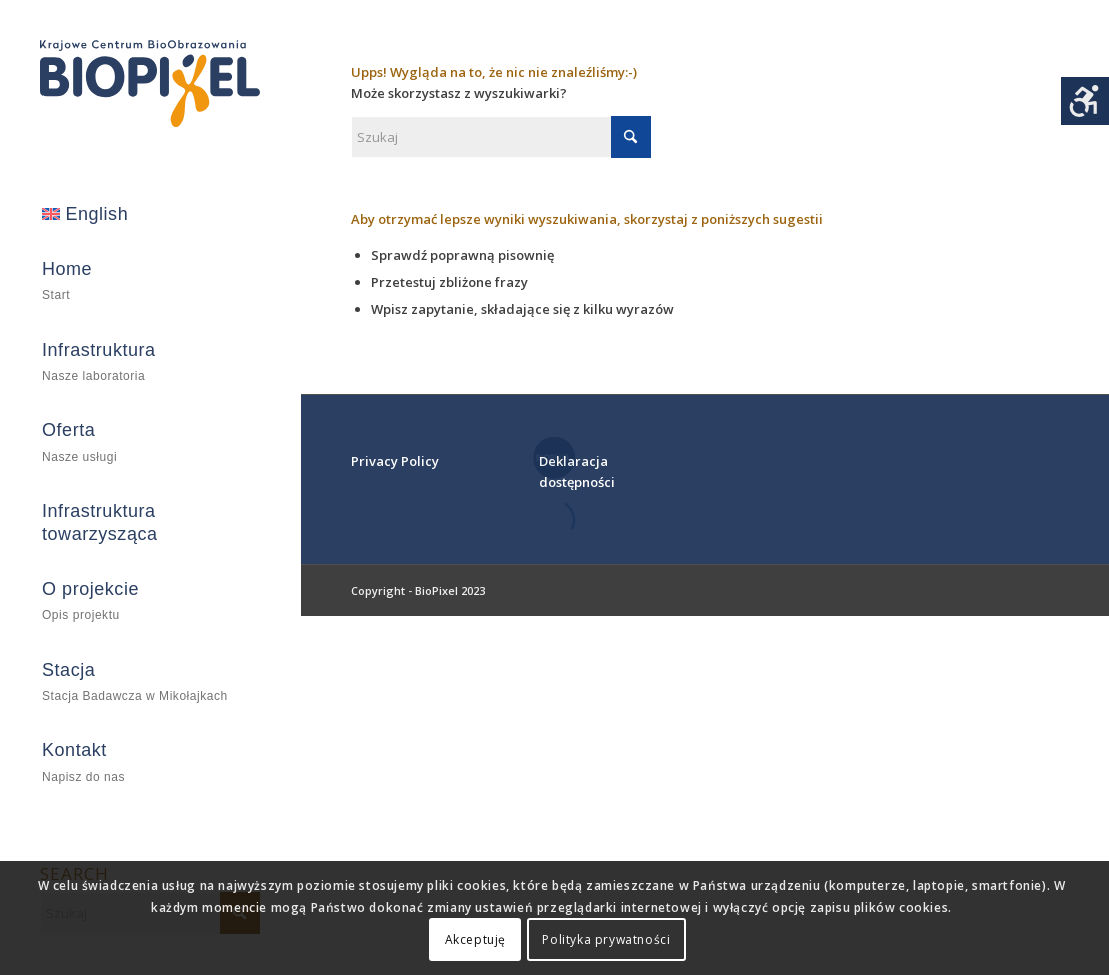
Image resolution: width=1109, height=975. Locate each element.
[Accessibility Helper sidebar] (1085, 101)
